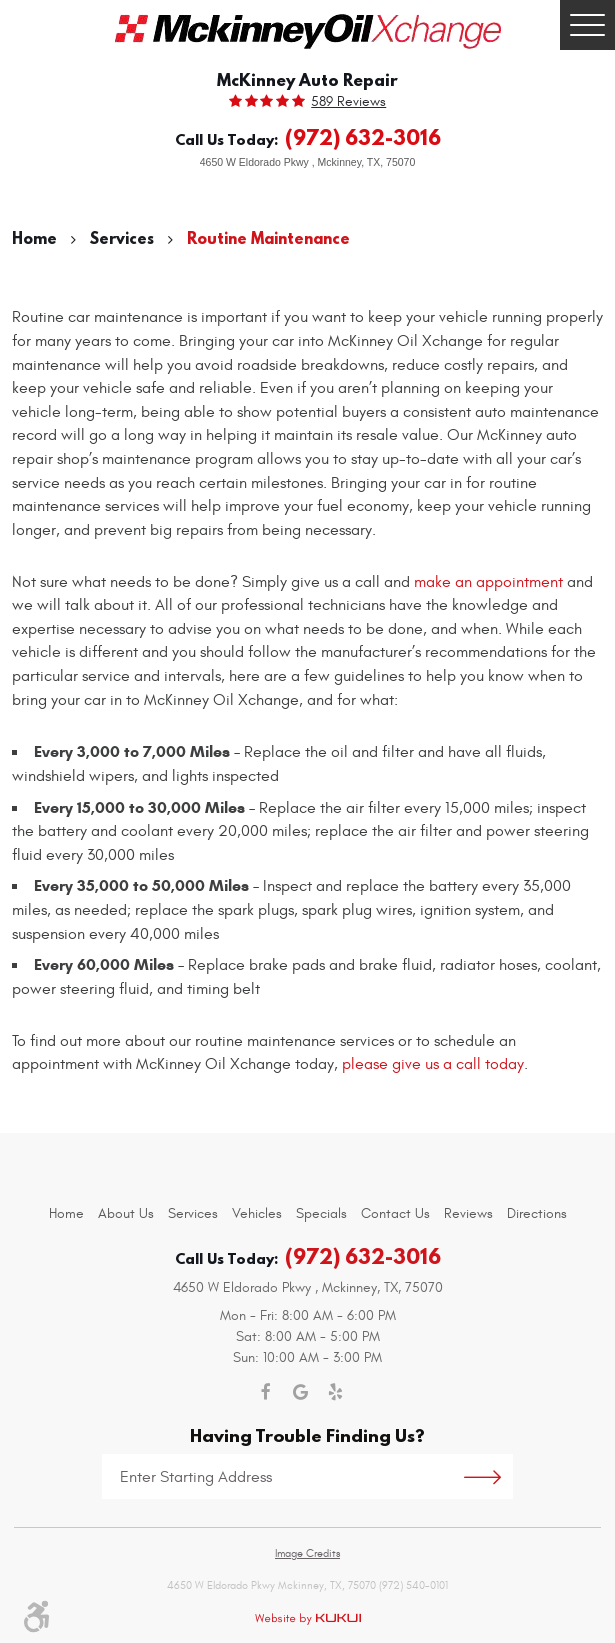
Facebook (265, 1392)
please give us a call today (433, 1064)
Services (122, 238)
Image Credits (307, 1554)
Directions (537, 1213)
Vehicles (257, 1213)
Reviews (468, 1213)
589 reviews (348, 102)
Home (34, 238)
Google (300, 1392)
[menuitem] (66, 1213)
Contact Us (395, 1213)
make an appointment (488, 582)
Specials (321, 1213)
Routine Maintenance (268, 238)
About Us (126, 1213)
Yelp (335, 1392)
